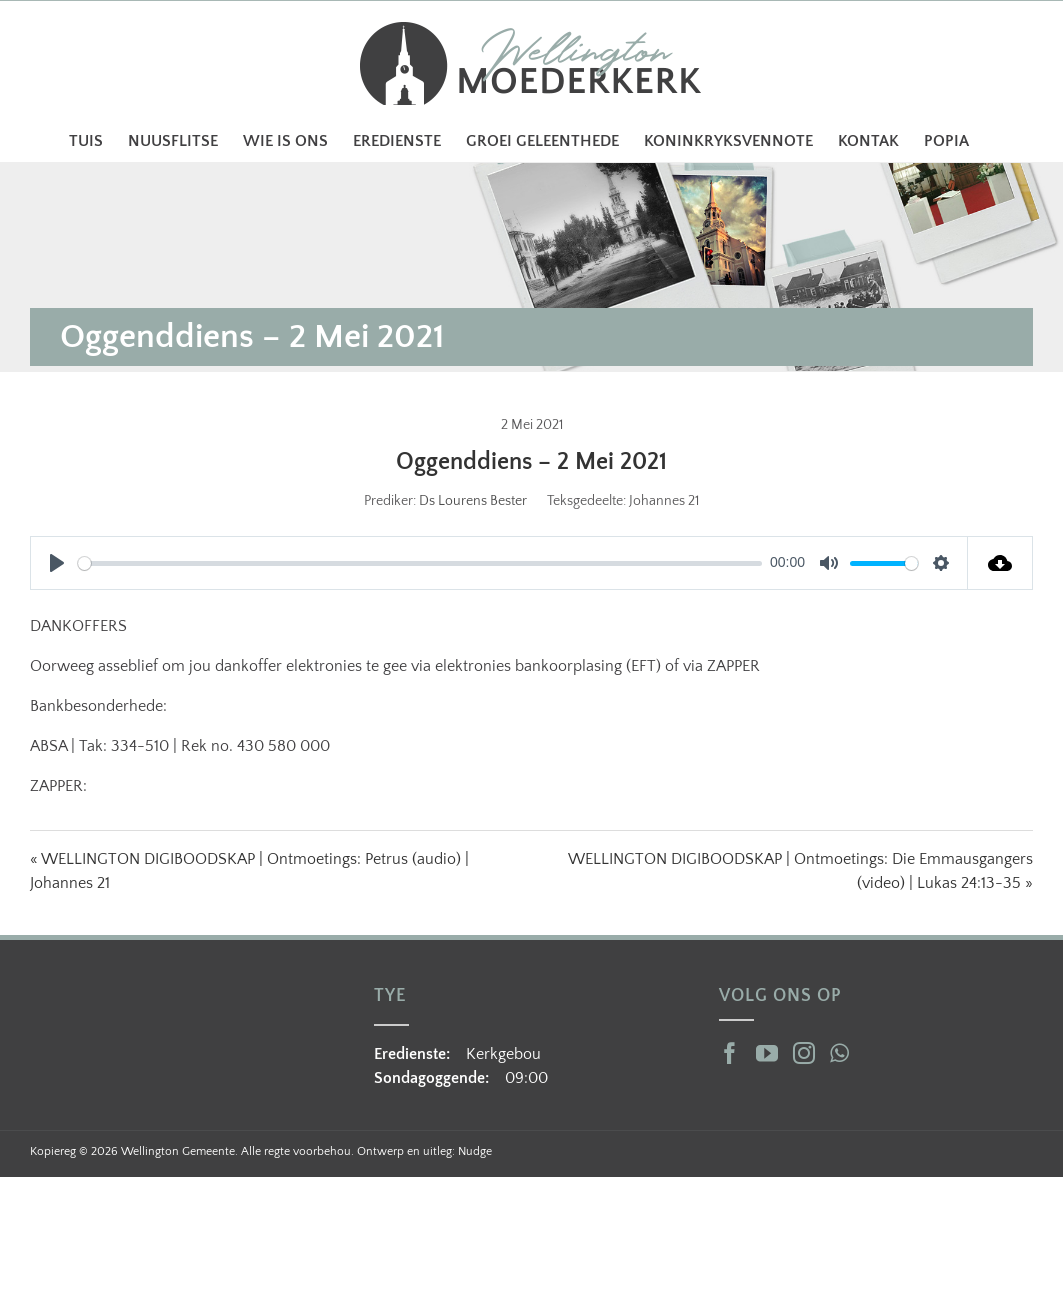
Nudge (475, 1151)
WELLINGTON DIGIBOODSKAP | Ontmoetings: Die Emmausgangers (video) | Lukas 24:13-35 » (800, 871)
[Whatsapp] (839, 1053)
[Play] (57, 563)
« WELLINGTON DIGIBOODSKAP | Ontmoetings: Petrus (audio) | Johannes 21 (249, 871)
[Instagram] (804, 1053)
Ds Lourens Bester (473, 501)
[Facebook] (730, 1053)
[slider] (420, 563)
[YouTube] (767, 1053)
